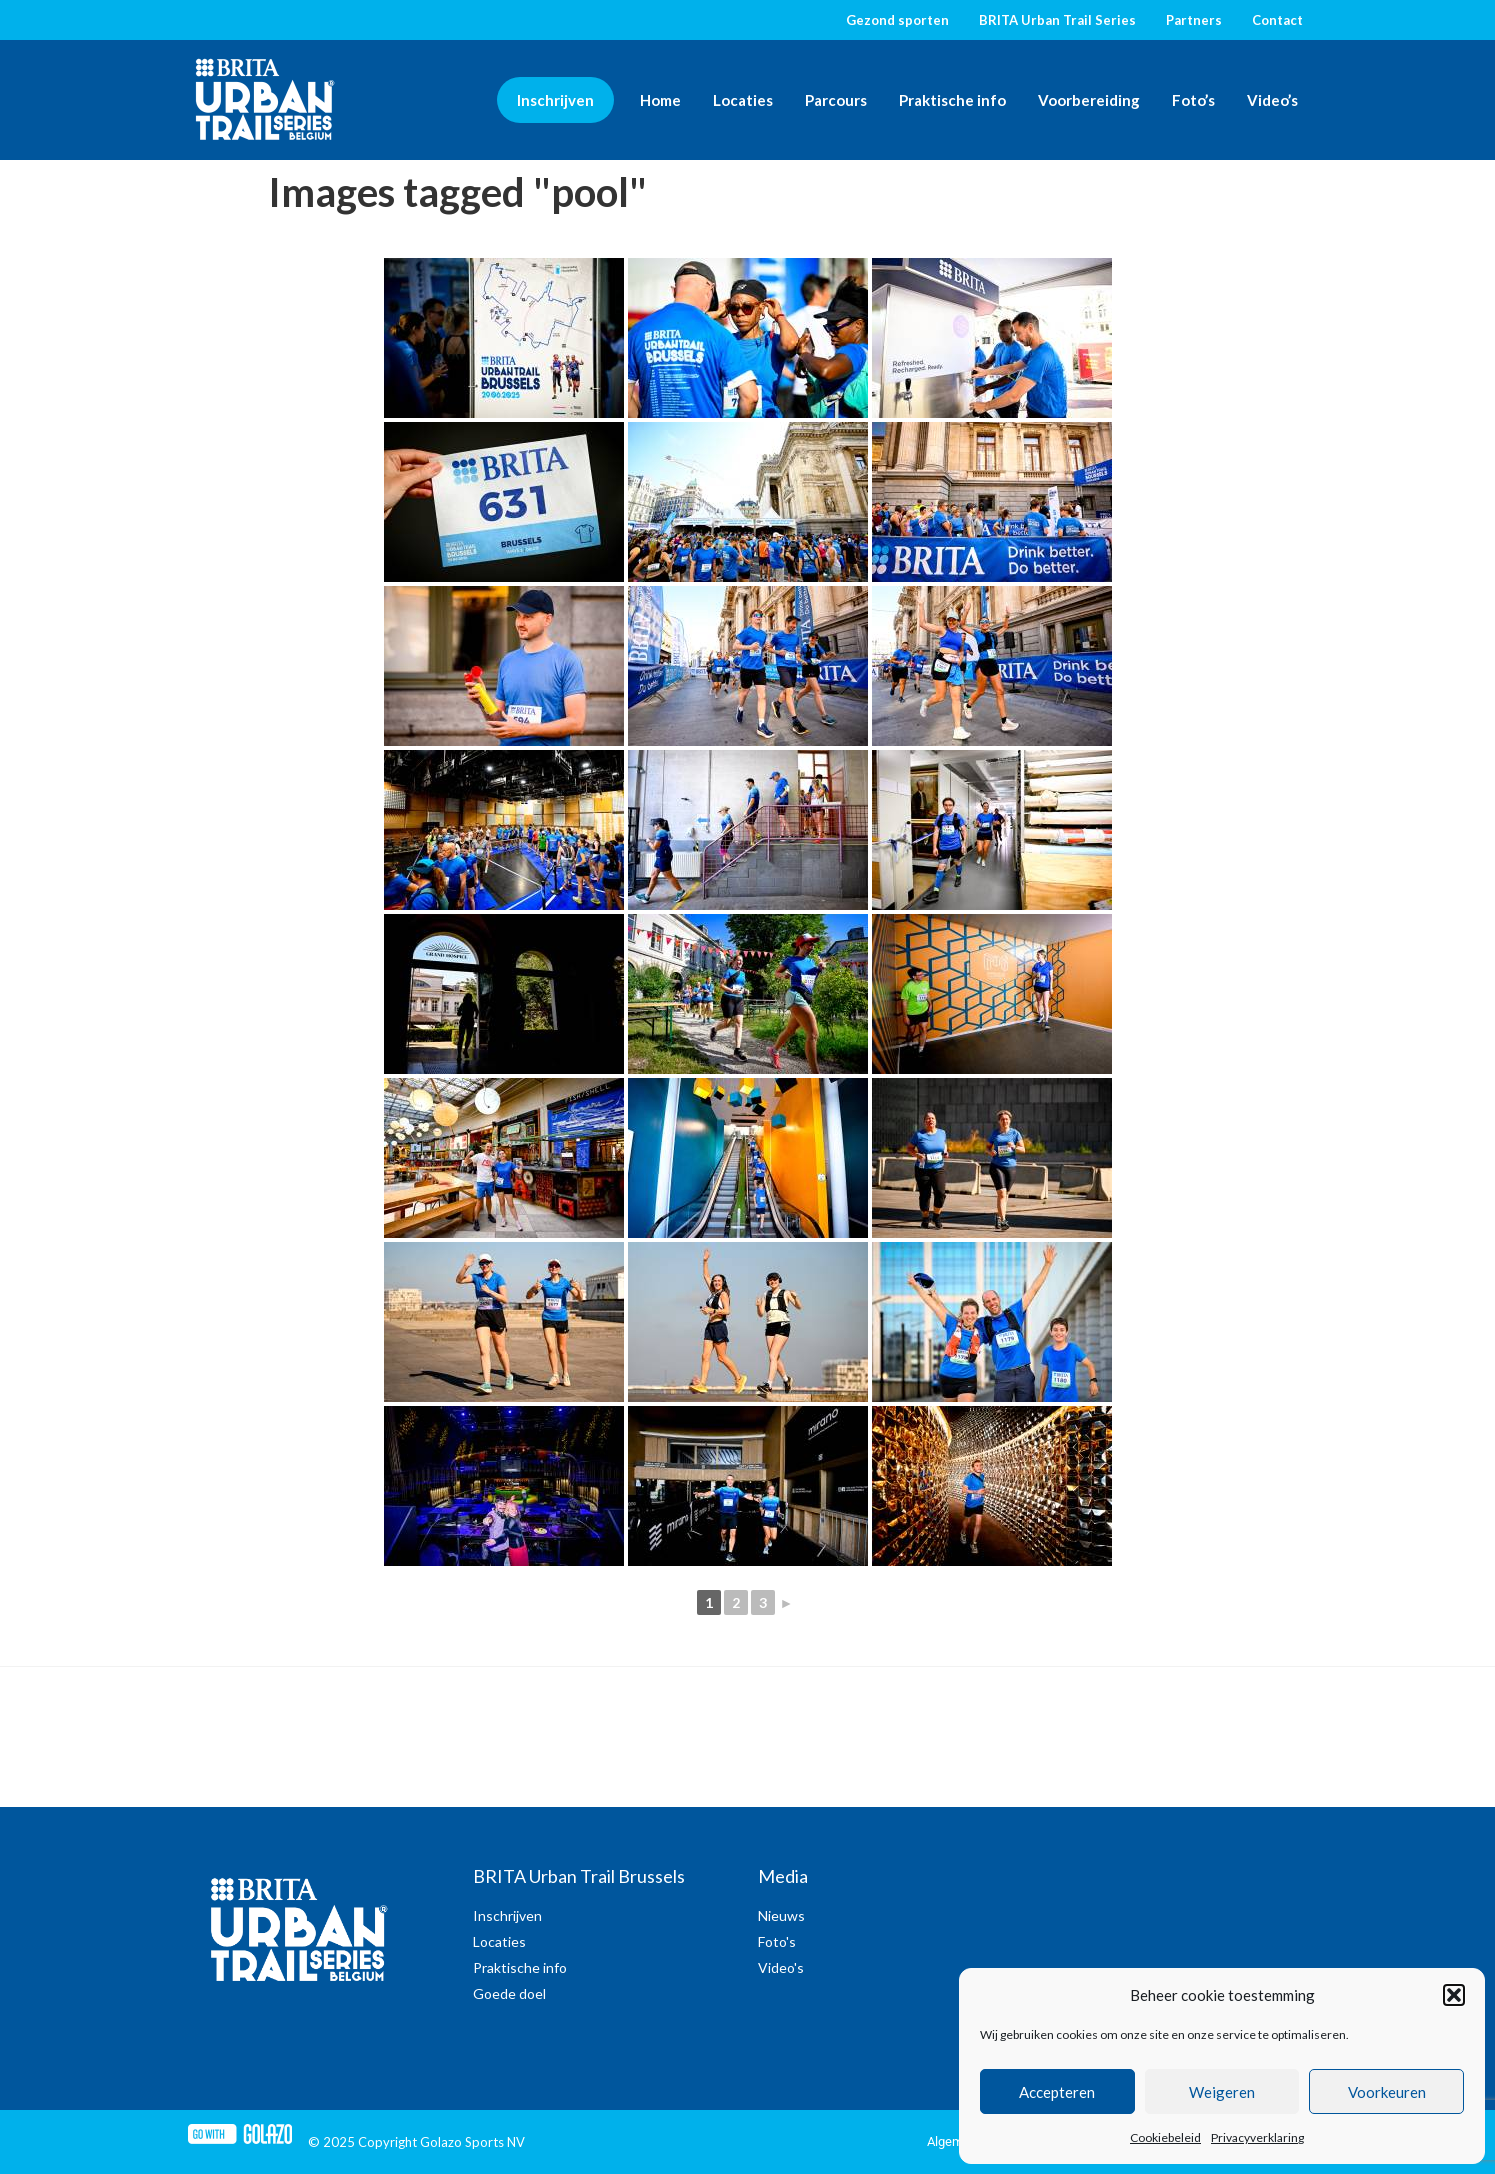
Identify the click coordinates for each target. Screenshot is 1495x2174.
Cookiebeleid (1165, 2137)
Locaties (743, 100)
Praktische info (952, 100)
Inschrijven (555, 100)
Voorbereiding (1089, 100)
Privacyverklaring (1257, 2137)
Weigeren (1222, 2092)
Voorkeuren (1387, 2092)
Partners (1194, 20)
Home (660, 100)
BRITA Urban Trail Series (1057, 20)
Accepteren (1057, 2092)
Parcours (836, 100)
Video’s (1272, 100)
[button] (1454, 1995)
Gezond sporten (897, 20)
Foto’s (1193, 100)
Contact (1277, 20)
